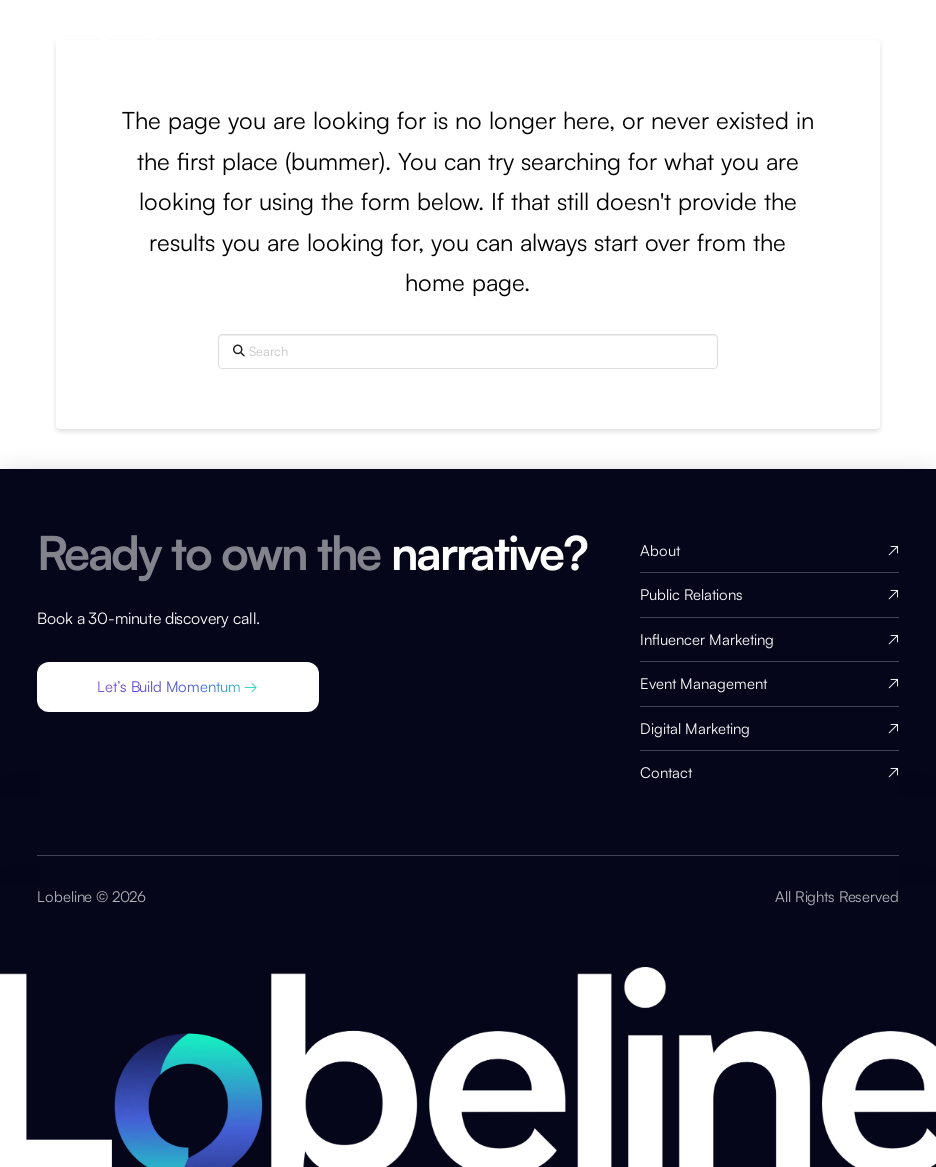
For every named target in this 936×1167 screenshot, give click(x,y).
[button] (178, 687)
